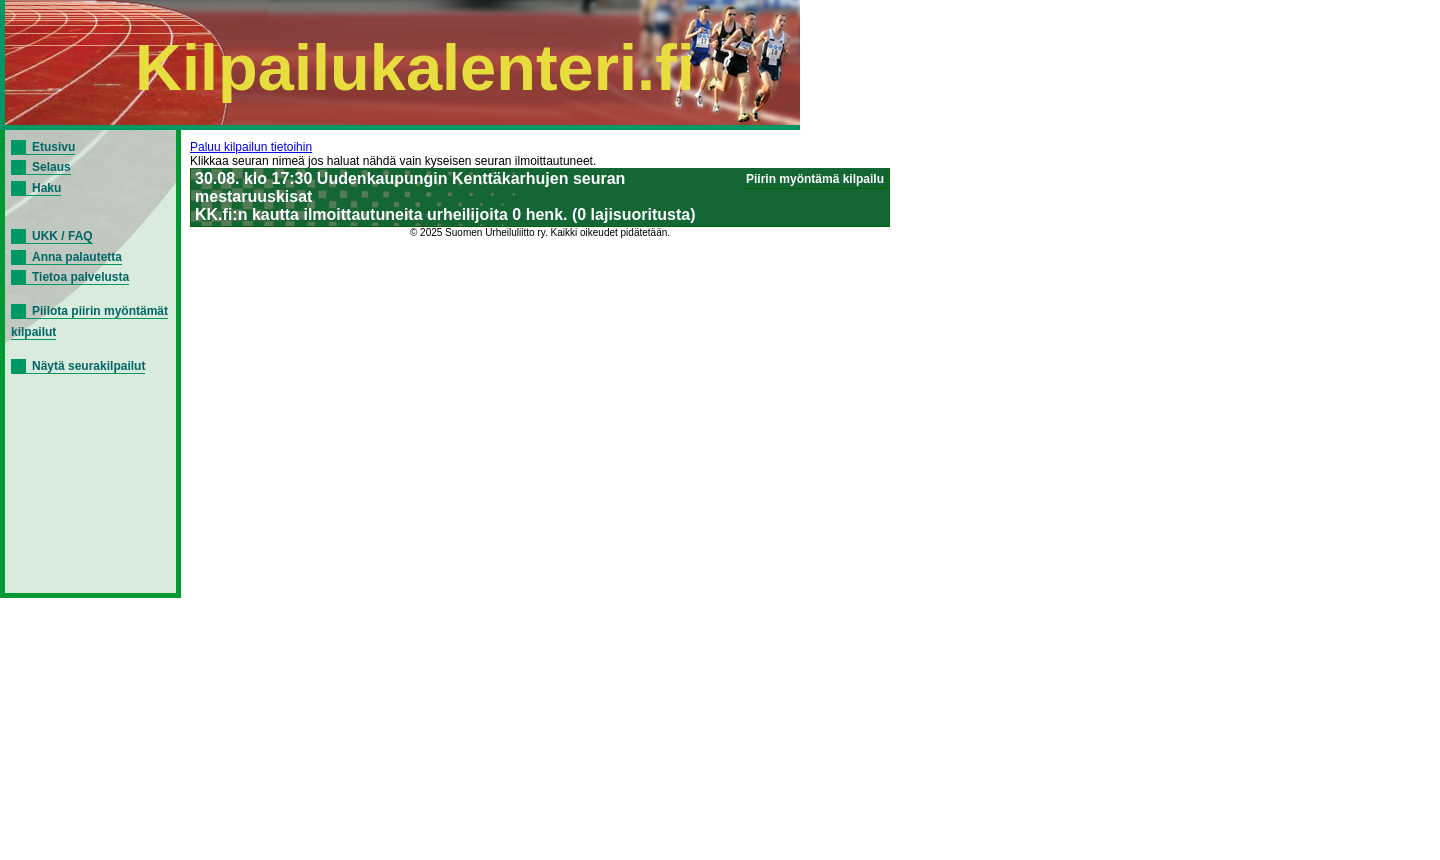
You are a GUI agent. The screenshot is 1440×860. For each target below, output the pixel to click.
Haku (46, 188)
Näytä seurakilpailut (88, 366)
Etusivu (53, 147)
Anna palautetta (77, 257)
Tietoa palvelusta (80, 277)
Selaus (51, 167)
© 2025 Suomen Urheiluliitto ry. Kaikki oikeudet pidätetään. (540, 232)
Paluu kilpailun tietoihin (251, 147)
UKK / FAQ (62, 236)
